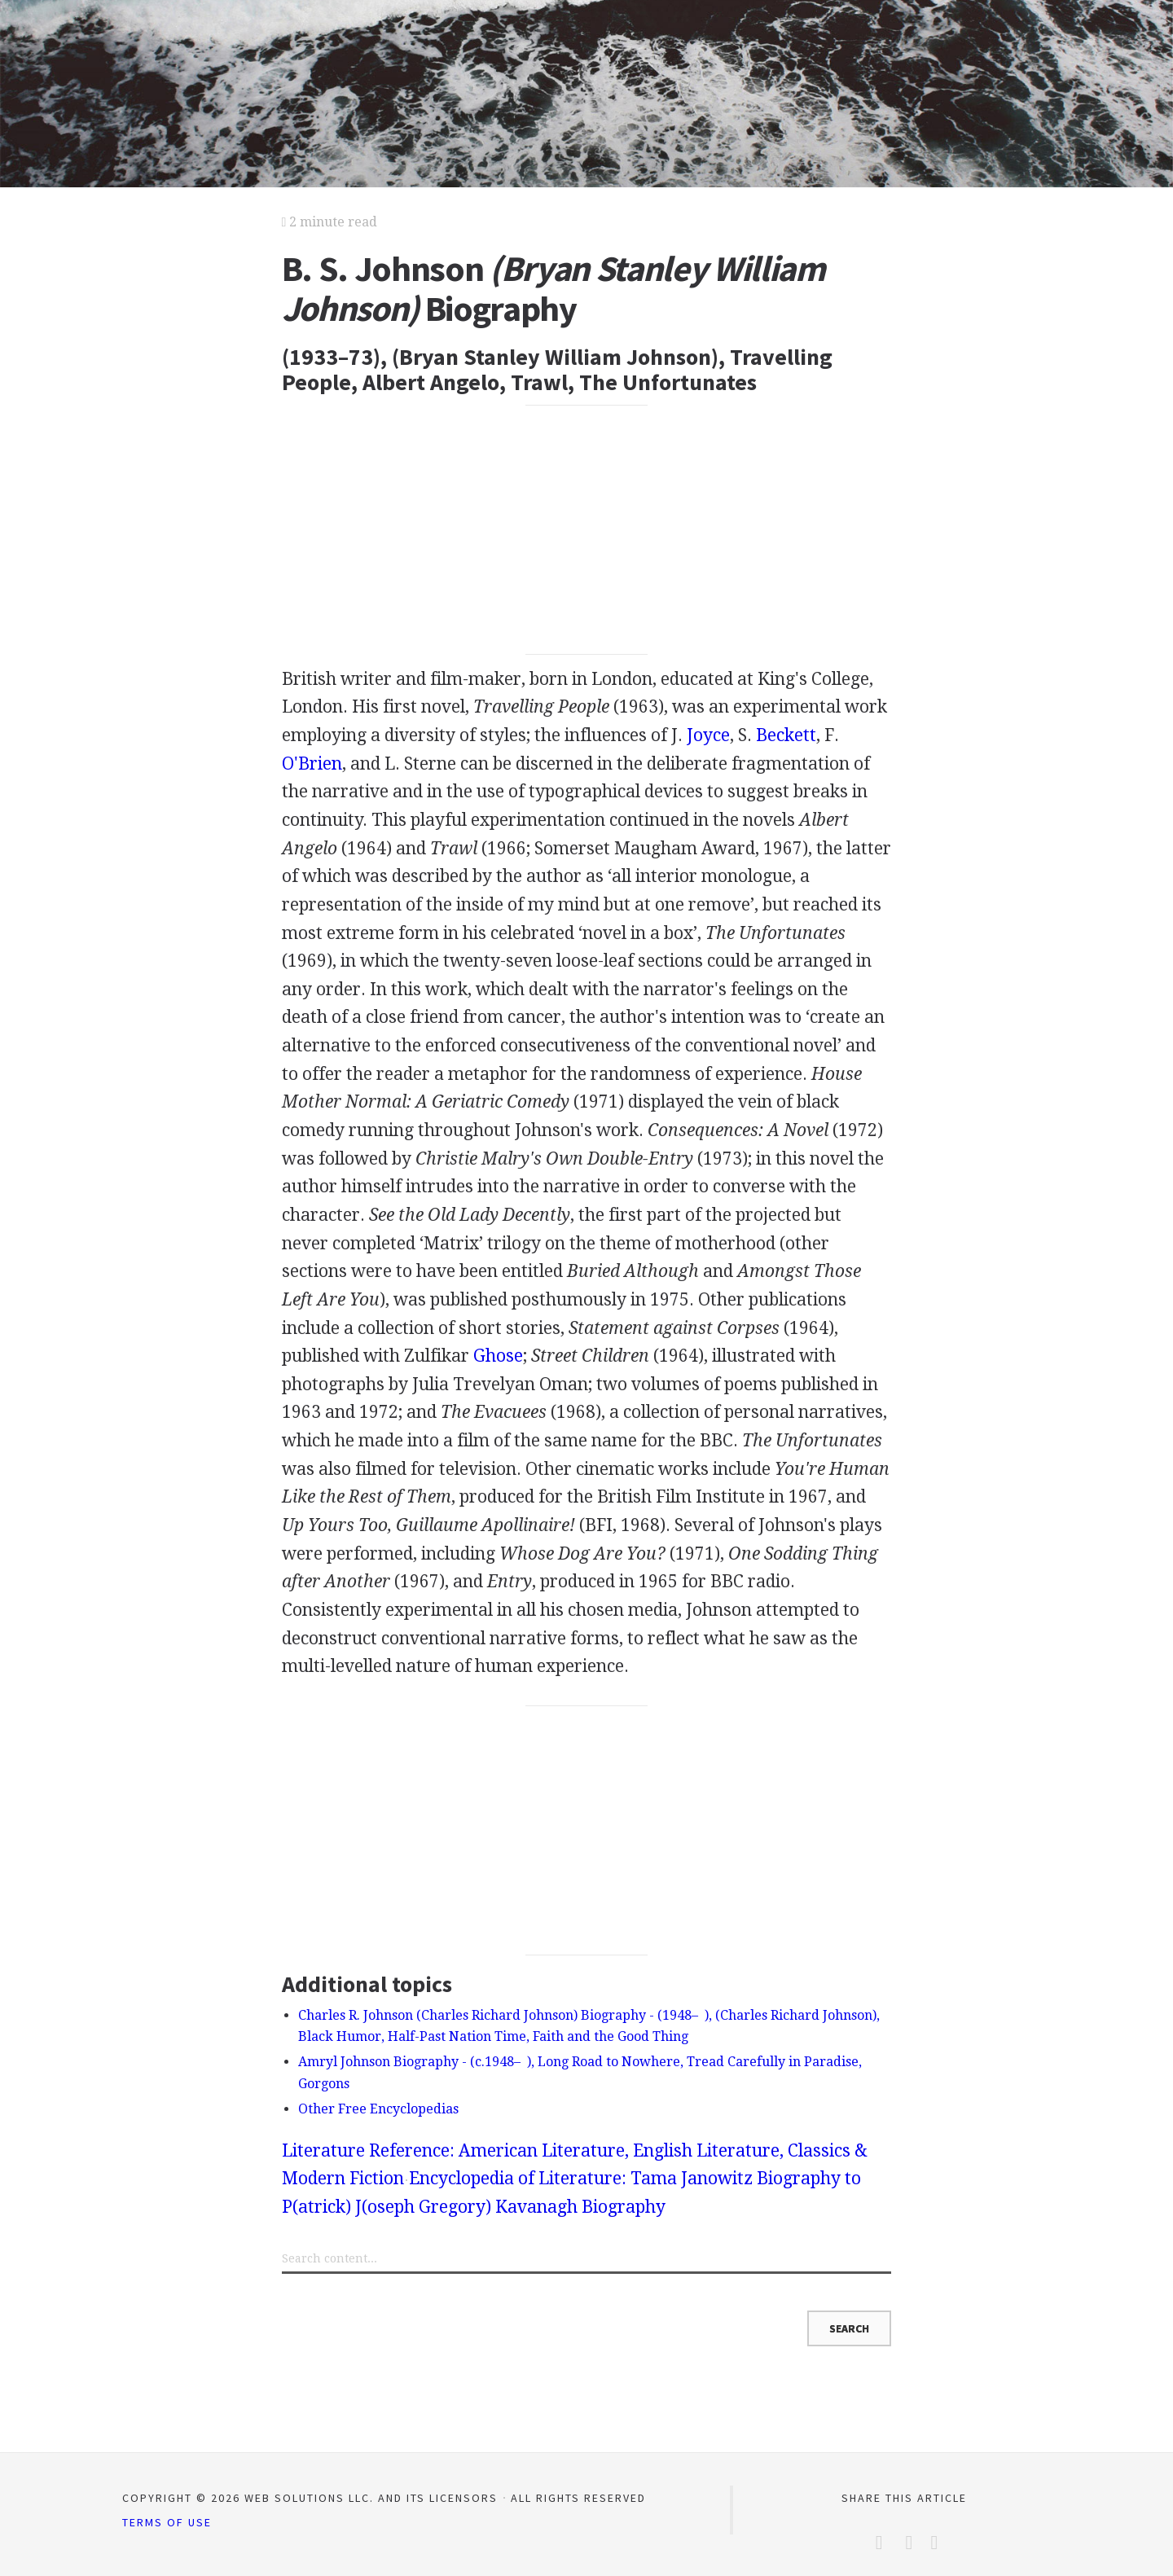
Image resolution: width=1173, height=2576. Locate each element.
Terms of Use (167, 2522)
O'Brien (312, 763)
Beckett (786, 735)
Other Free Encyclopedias (378, 2109)
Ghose (498, 1355)
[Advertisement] (587, 530)
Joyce (708, 735)
